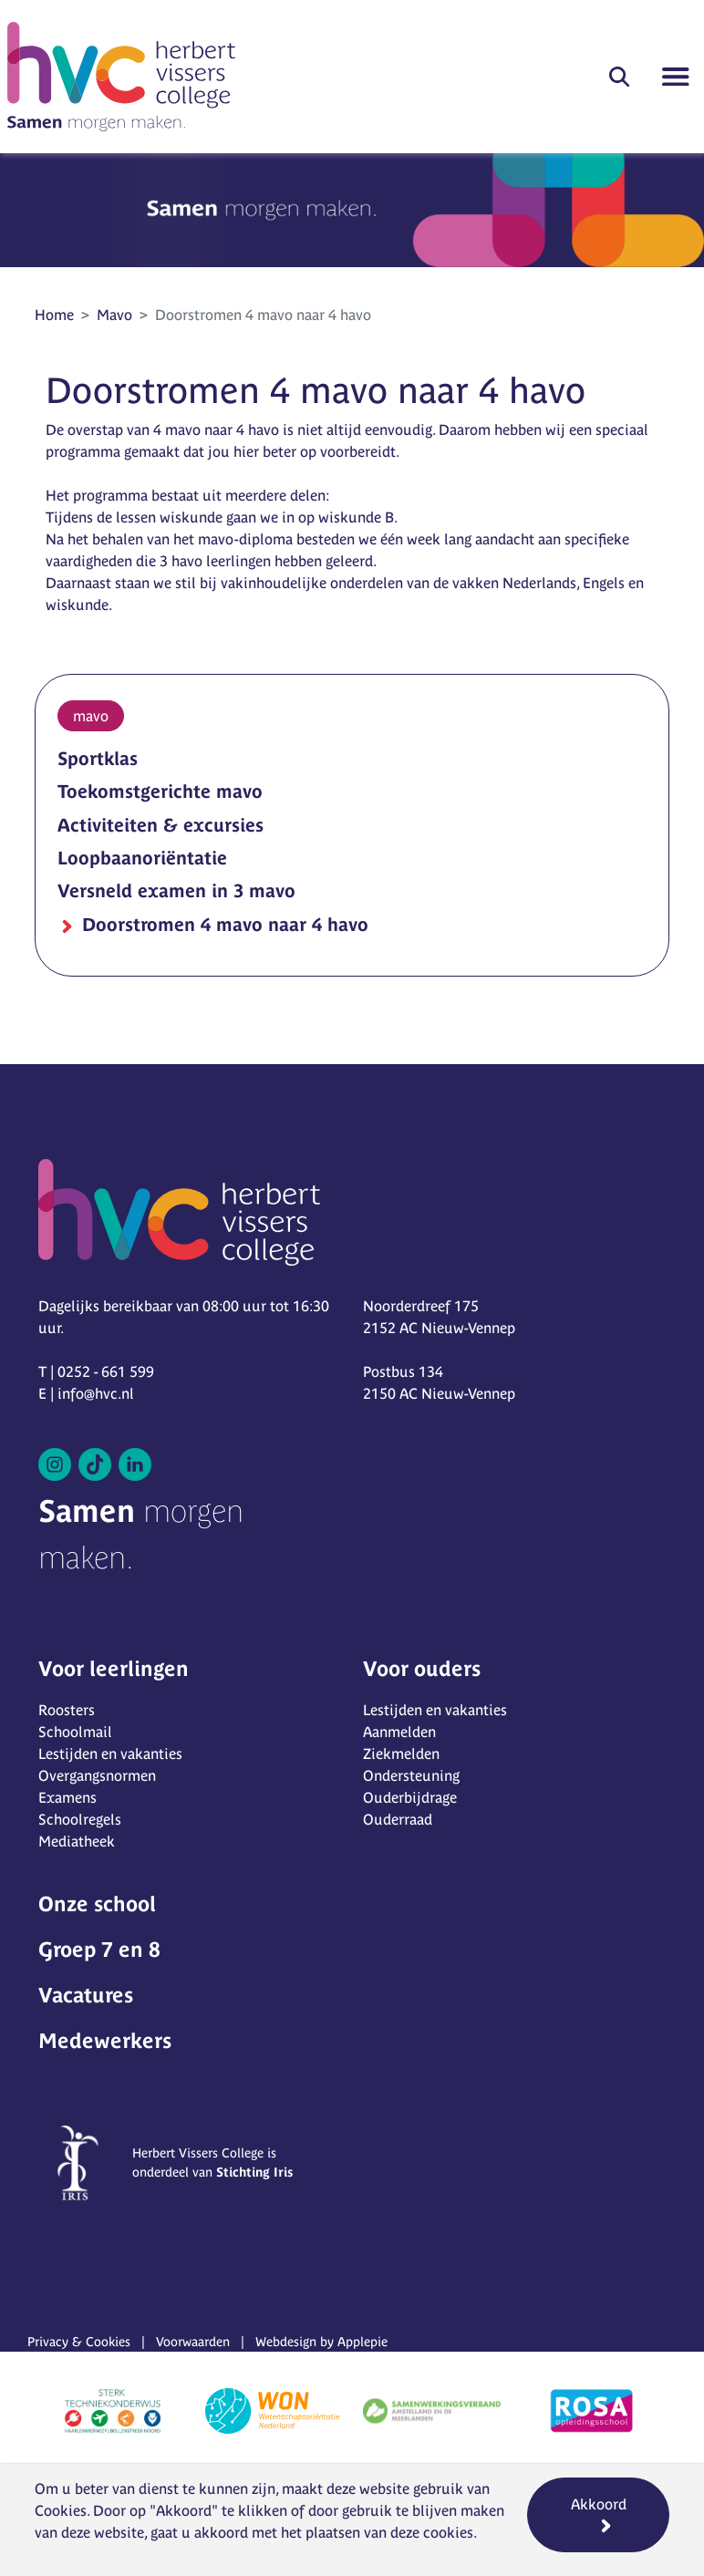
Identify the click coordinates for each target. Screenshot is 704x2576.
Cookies (61, 2510)
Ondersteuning (411, 1775)
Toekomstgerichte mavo (160, 791)
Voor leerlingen (113, 1669)
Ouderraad (397, 1819)
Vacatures (85, 1995)
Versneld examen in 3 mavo (176, 890)
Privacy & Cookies (78, 2341)
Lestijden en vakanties (110, 1753)
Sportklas (97, 758)
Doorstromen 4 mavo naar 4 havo (222, 924)
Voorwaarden (193, 2341)
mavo (91, 716)
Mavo (114, 314)
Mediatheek (76, 1841)
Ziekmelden (401, 1753)
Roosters (66, 1710)
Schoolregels (79, 1819)
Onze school (97, 1904)
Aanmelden (399, 1731)
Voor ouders (422, 1669)
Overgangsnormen (97, 1775)
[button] (619, 77)
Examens (67, 1797)
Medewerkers (104, 2041)
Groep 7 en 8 (99, 1949)
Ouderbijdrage (410, 1797)
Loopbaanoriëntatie (142, 857)
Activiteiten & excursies (160, 824)
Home (54, 314)
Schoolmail (75, 1731)
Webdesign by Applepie (321, 2341)
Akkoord (598, 2504)
